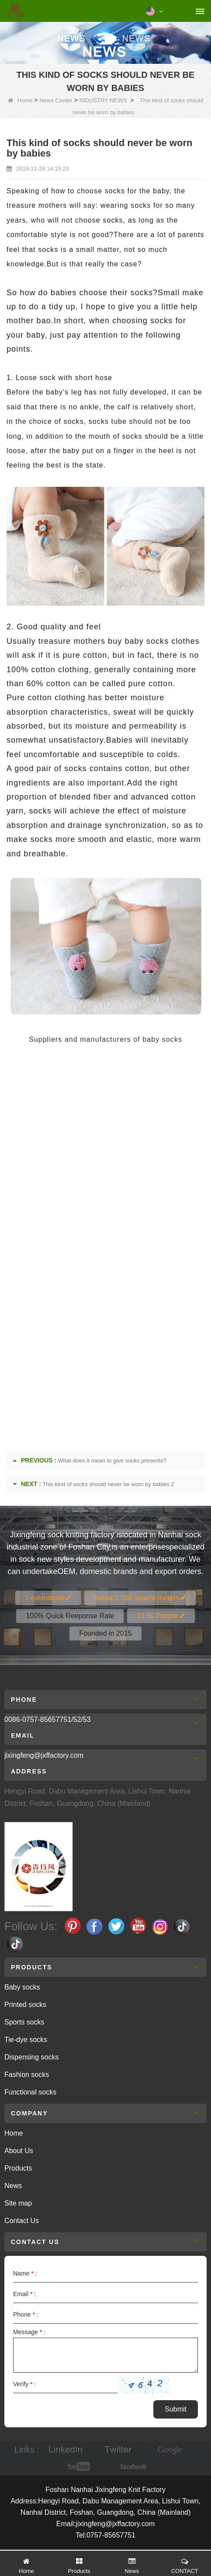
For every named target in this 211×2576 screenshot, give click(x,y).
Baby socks (22, 1987)
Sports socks (24, 2022)
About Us (18, 2150)
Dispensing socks (31, 2057)
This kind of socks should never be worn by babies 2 (108, 1484)
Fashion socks (26, 2074)
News (13, 2185)
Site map (18, 2203)
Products (18, 2168)
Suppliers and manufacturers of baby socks (105, 1039)
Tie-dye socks (25, 2039)
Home (20, 100)
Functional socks (30, 2092)
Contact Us (21, 2220)
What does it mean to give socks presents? (112, 1460)
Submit (176, 2409)
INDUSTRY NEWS (103, 100)
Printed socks (25, 2004)
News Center (55, 100)
